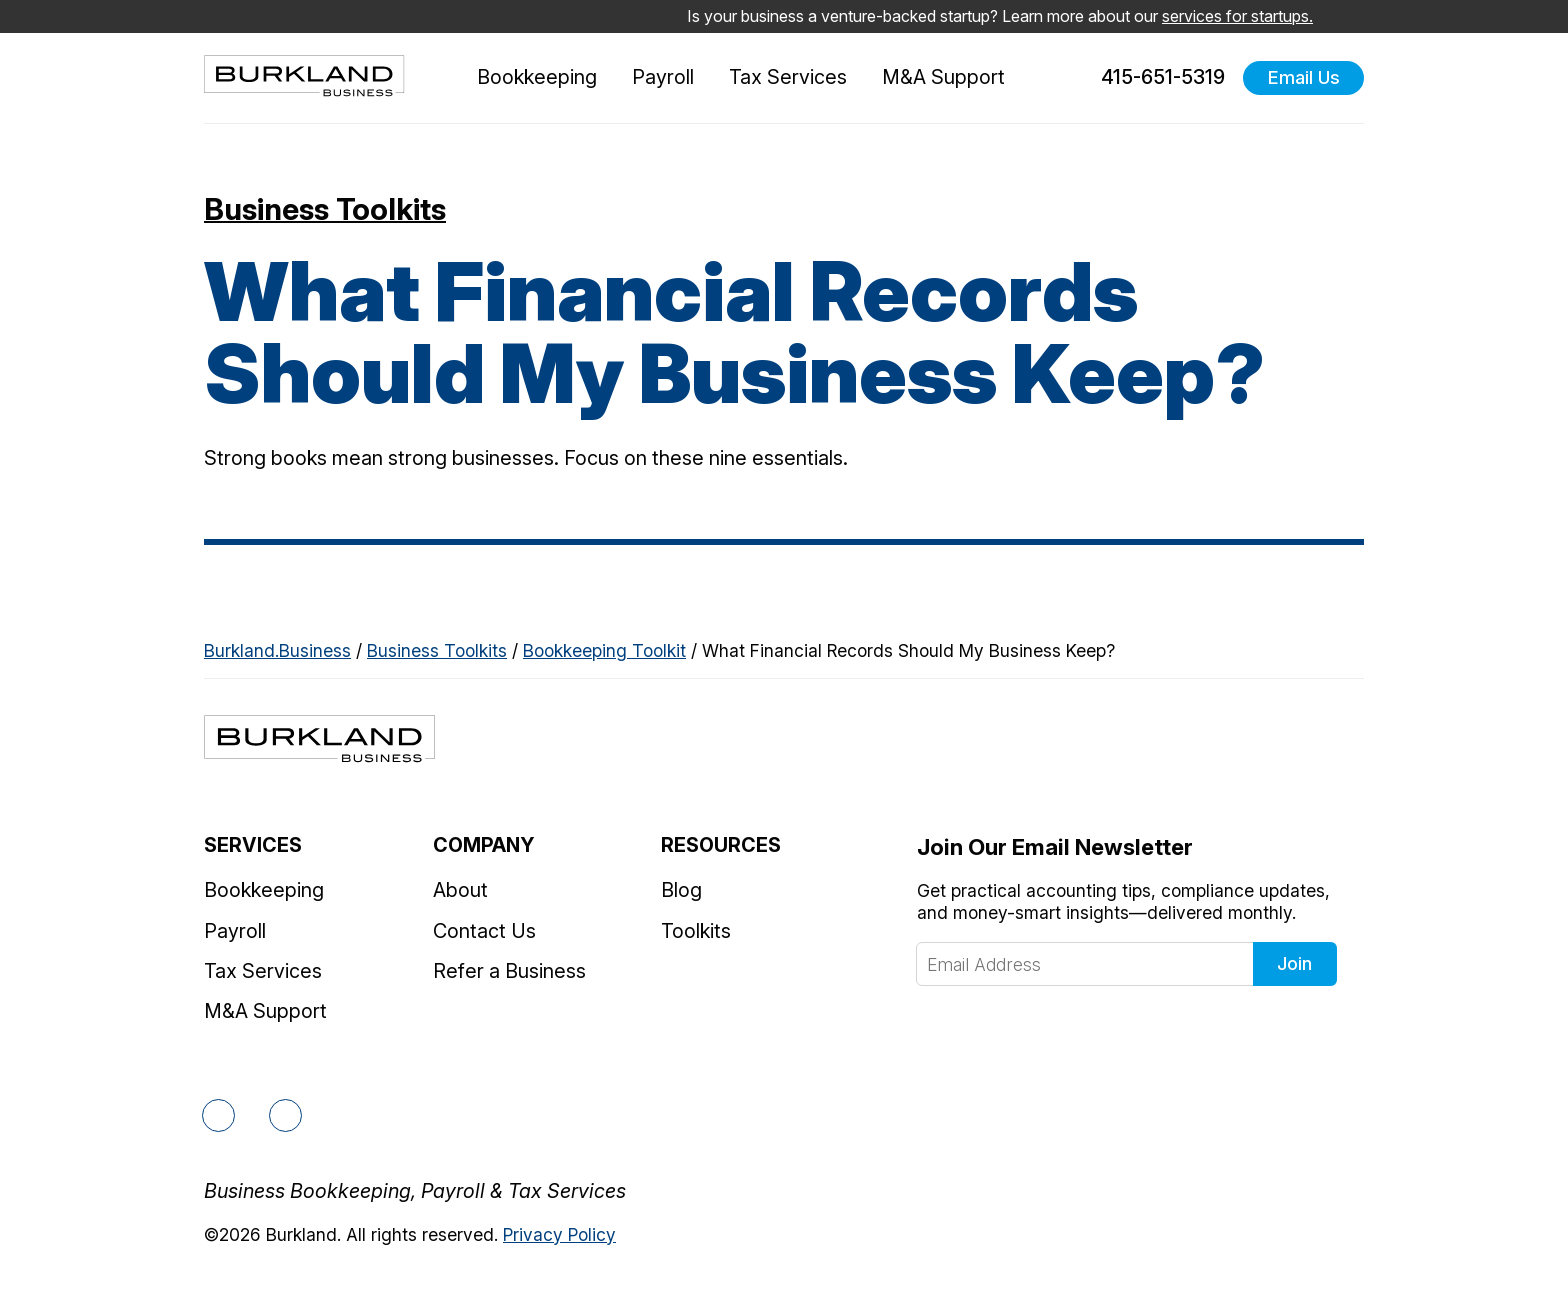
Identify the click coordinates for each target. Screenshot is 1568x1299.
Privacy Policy (559, 1234)
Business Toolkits (325, 209)
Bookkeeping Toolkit (604, 650)
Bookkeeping (537, 77)
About (460, 890)
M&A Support (943, 77)
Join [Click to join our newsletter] (1294, 963)
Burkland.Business (277, 650)
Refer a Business (509, 971)
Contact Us (484, 931)
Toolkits (696, 931)
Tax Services (788, 77)
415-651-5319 (1151, 78)
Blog (681, 890)
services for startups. (1237, 16)
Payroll (663, 77)
